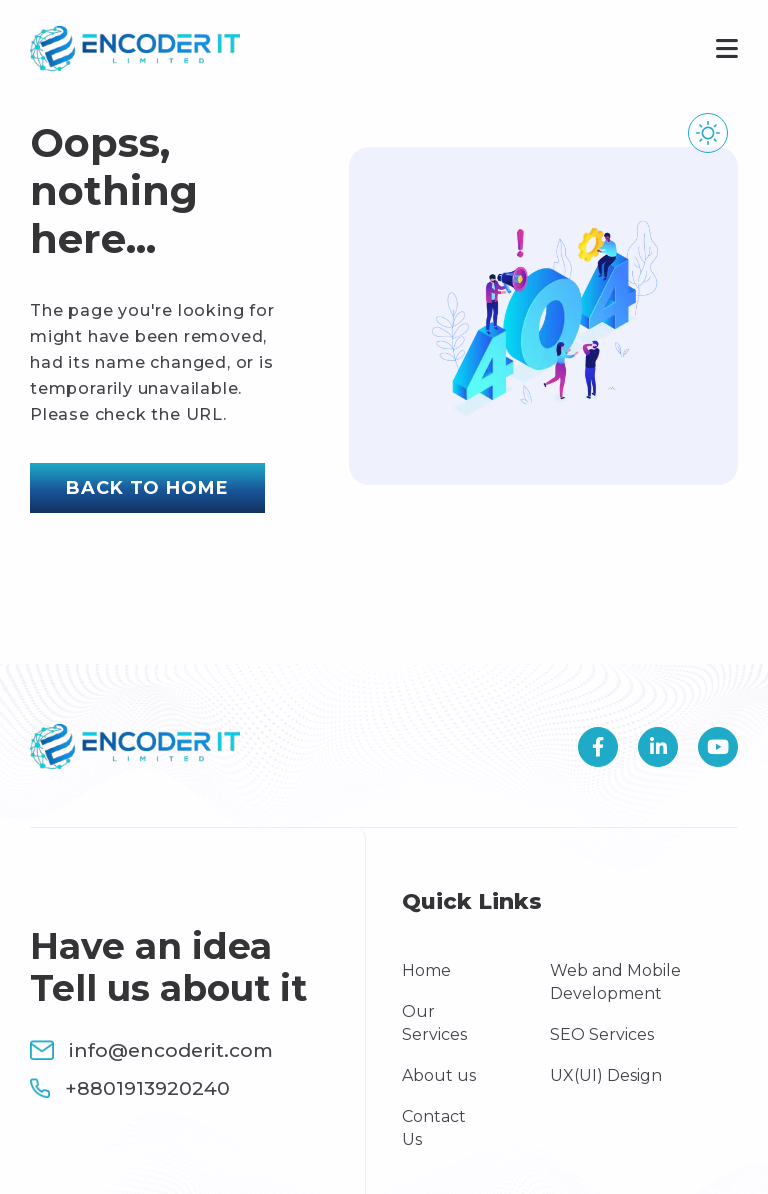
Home (426, 970)
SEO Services (602, 1034)
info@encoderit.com (151, 1050)
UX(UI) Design (606, 1075)
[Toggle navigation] (721, 48)
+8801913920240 (130, 1088)
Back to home (147, 488)
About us (439, 1075)
